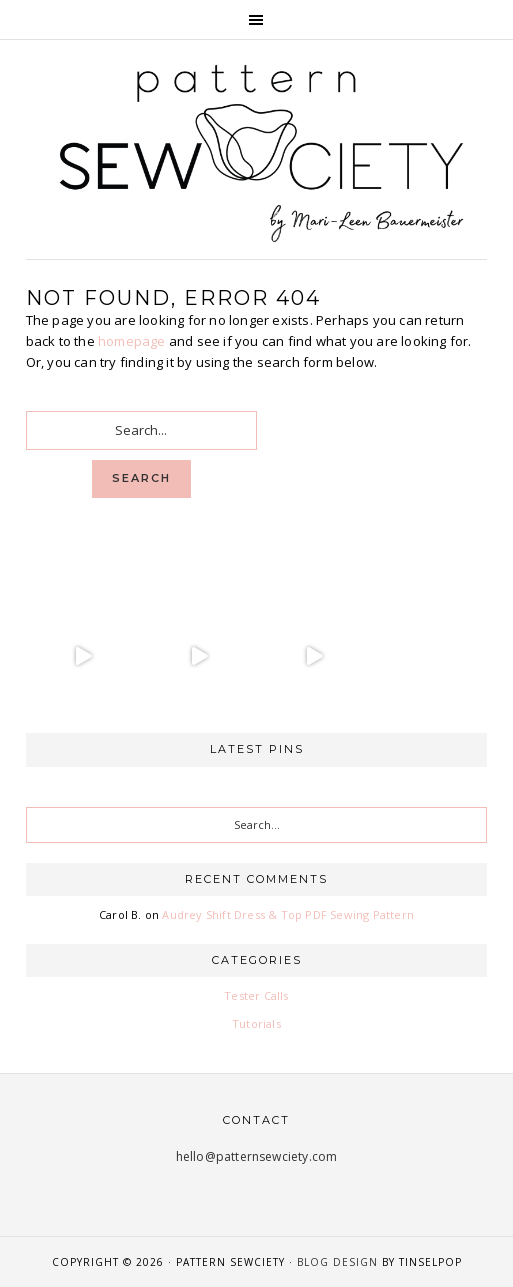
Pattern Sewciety (257, 150)
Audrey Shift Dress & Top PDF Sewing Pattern (288, 914)
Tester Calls (256, 995)
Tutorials (256, 1023)
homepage (132, 341)
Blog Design (337, 1262)
